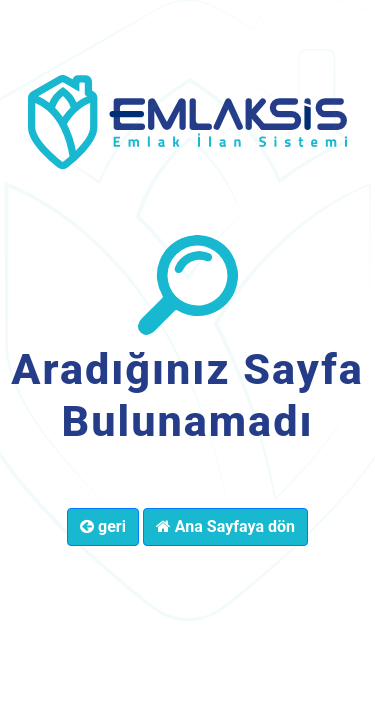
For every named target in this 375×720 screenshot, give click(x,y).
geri (103, 526)
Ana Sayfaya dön (225, 526)
